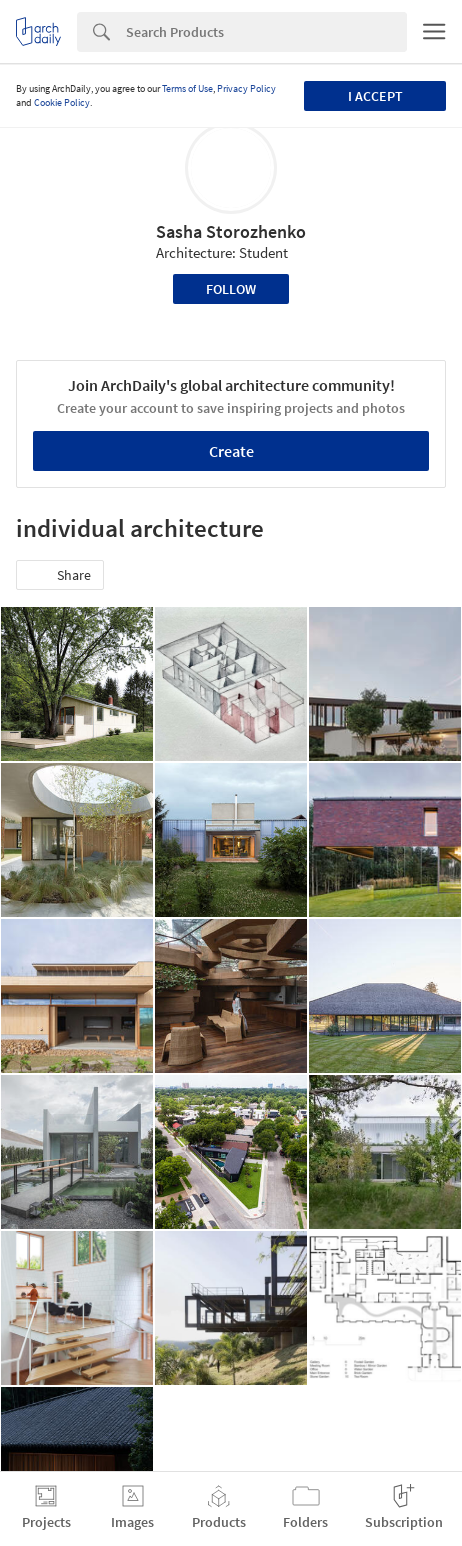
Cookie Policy (62, 102)
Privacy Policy (246, 88)
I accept (375, 96)
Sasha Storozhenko (231, 231)
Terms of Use (187, 88)
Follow (231, 289)
